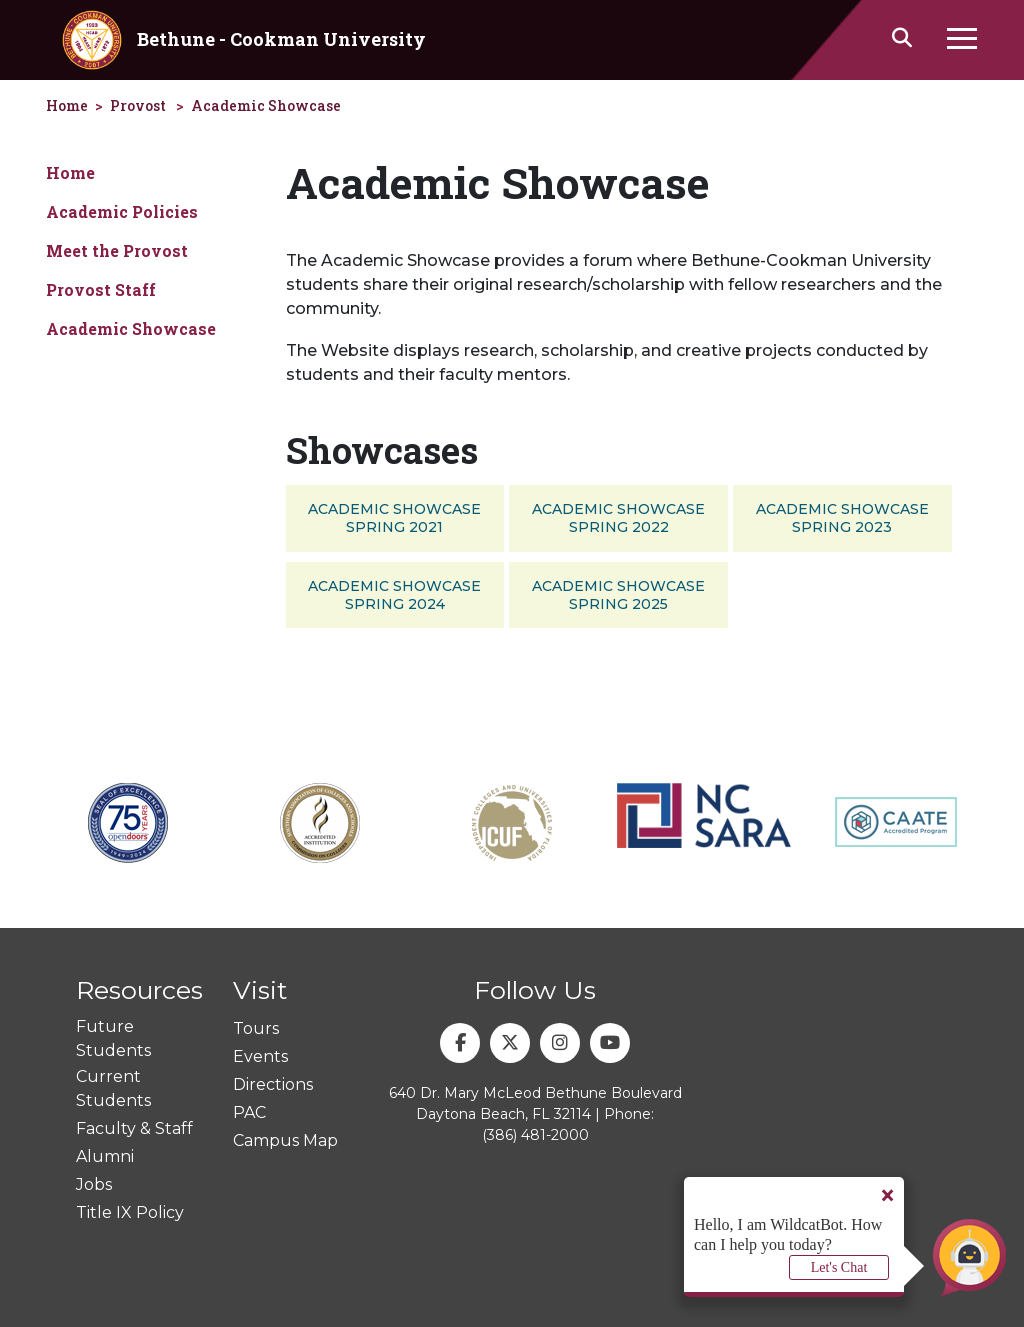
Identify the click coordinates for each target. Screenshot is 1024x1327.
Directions (273, 1084)
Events (260, 1056)
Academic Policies (122, 211)
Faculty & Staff (134, 1128)
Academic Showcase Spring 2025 (618, 595)
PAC (249, 1112)
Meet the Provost (117, 250)
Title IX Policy (130, 1212)
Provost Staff (101, 289)
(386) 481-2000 (535, 1135)
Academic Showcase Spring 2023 (842, 518)
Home (70, 172)
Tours (256, 1028)
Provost (138, 105)
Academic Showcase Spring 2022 (618, 518)
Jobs (94, 1184)
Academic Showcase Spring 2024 (394, 595)
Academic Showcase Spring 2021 (394, 518)
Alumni (105, 1156)
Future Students (113, 1038)
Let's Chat (839, 1267)
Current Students (113, 1088)
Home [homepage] (67, 105)
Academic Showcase (266, 105)
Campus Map (285, 1140)
